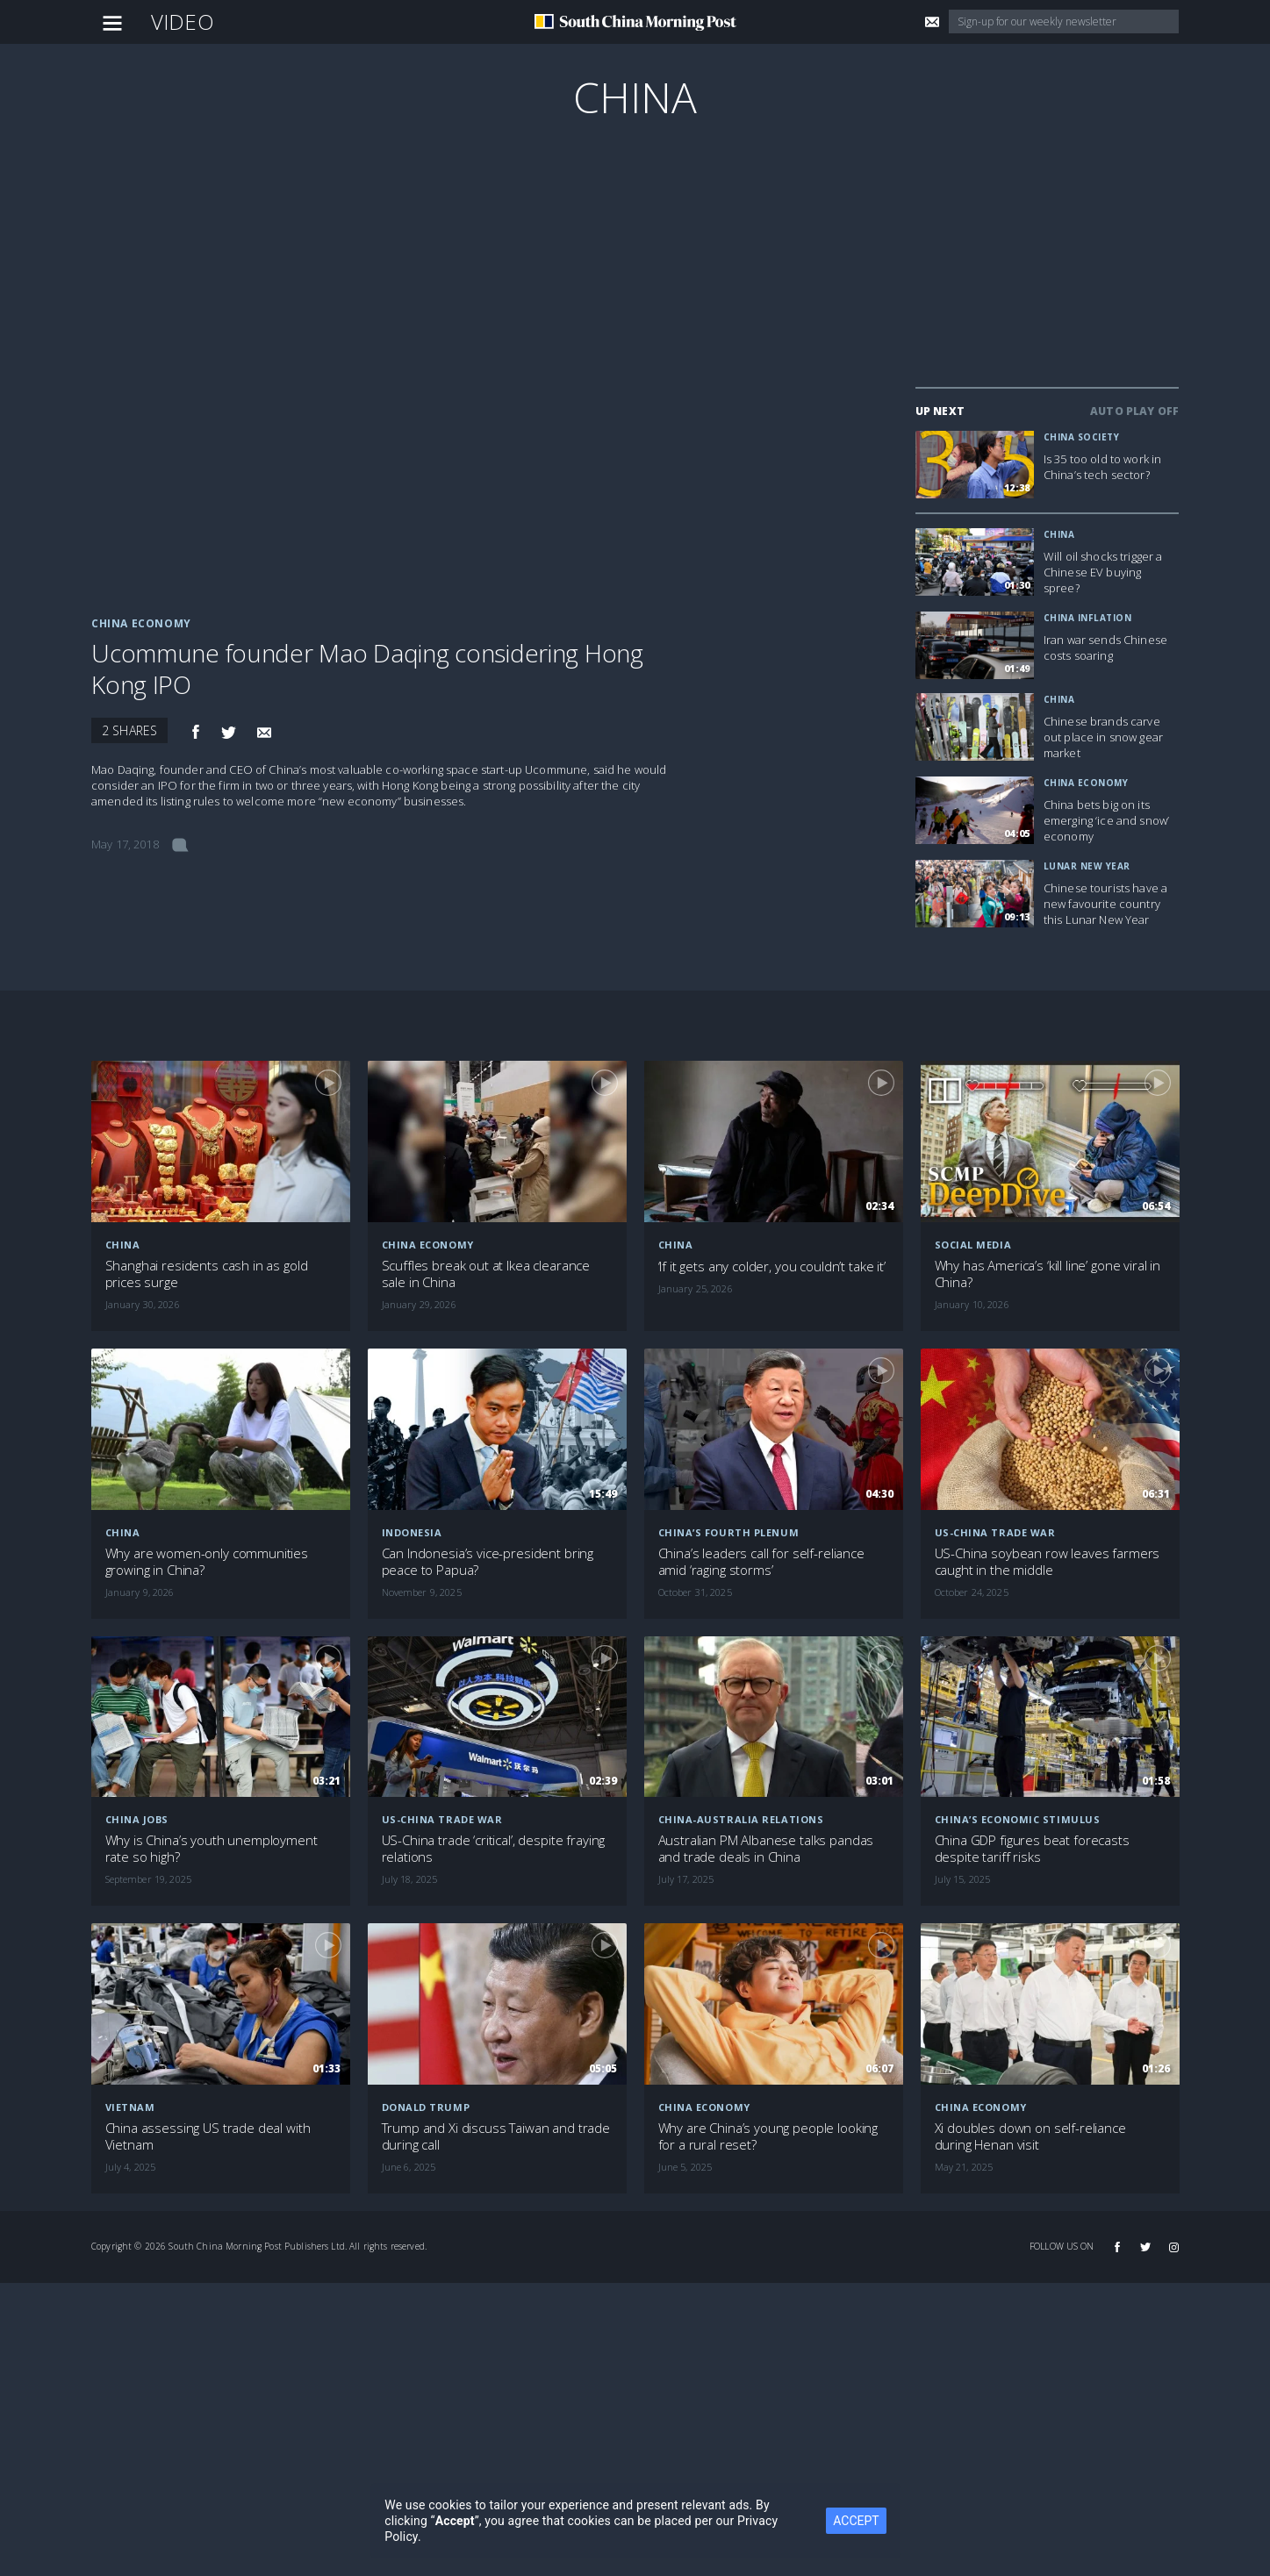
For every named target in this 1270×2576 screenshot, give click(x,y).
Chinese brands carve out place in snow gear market (1103, 737)
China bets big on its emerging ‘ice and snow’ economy (1106, 820)
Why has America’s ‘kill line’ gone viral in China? (1048, 1274)
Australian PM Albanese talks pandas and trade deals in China (766, 1848)
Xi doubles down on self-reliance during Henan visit (1030, 2136)
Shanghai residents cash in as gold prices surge (206, 1274)
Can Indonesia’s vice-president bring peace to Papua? (488, 1561)
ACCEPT (856, 2521)
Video (182, 21)
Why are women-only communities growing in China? (207, 1561)
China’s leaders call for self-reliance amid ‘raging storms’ (761, 1561)
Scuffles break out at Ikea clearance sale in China (486, 1274)
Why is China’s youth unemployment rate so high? (211, 1848)
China (635, 96)
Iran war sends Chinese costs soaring (1105, 647)
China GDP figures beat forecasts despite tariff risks (1032, 1848)
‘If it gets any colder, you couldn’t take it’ (772, 1266)
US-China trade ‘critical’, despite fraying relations (494, 1848)
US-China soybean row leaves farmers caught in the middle (1047, 1561)
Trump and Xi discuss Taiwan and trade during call (496, 2136)
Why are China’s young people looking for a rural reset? (768, 2136)
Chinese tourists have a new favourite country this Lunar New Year (1105, 903)
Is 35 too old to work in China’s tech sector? (1102, 467)
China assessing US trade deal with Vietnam (208, 2136)
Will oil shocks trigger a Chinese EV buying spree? (1103, 572)
